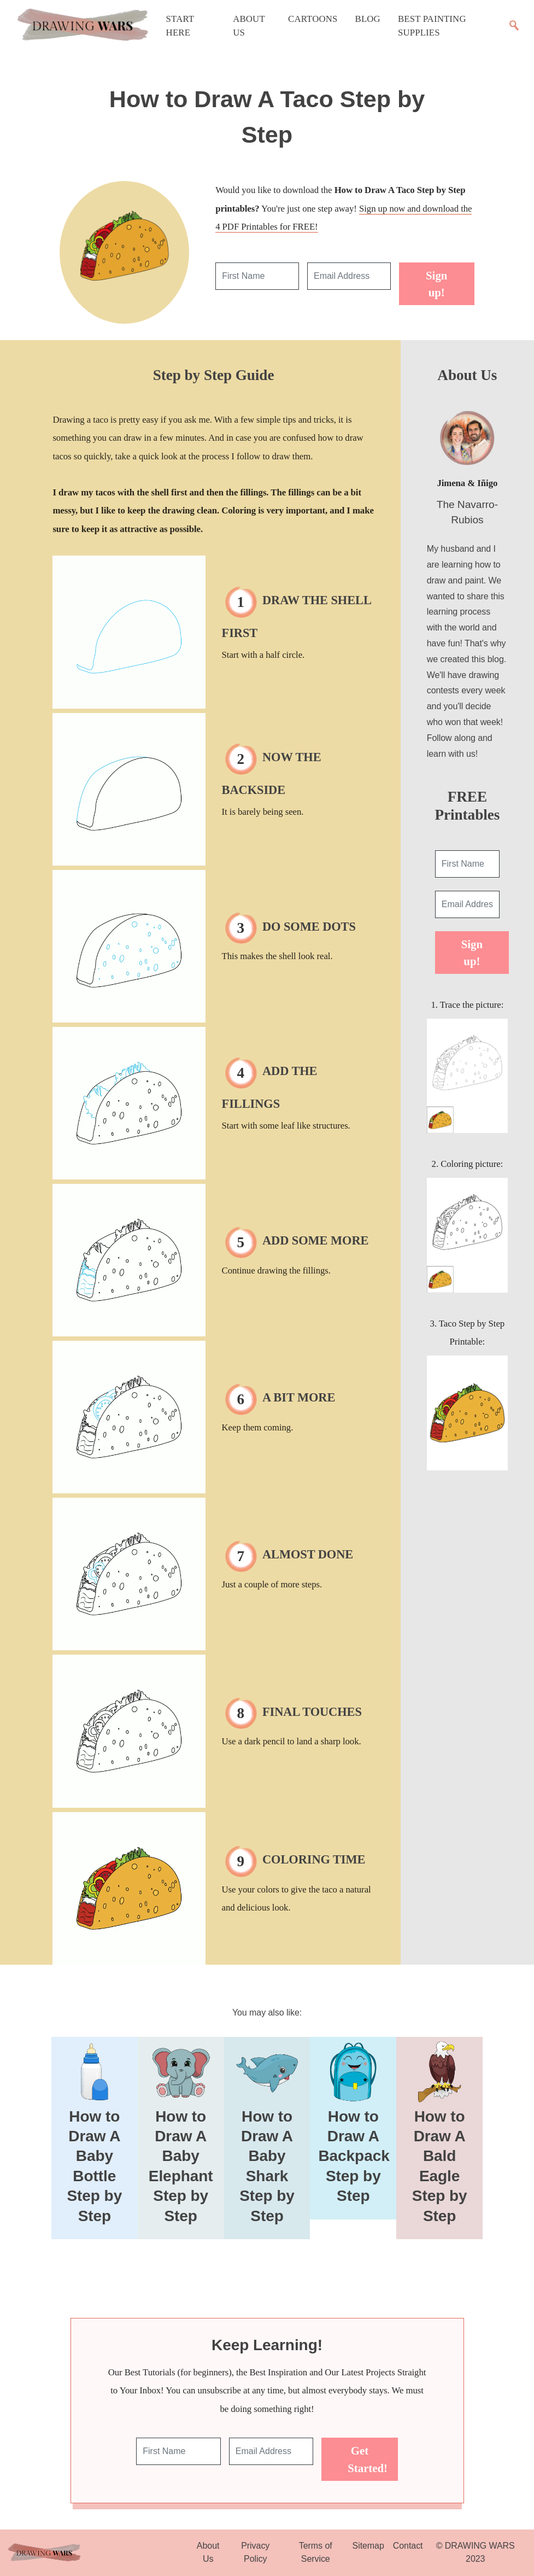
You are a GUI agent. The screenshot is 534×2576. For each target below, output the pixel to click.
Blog (367, 19)
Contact (408, 2545)
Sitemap (368, 2545)
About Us (249, 26)
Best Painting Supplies (432, 26)
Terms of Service (315, 2552)
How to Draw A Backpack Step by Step (353, 2156)
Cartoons (312, 19)
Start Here (180, 26)
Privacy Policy (255, 2552)
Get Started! (368, 2459)
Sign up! (436, 284)
